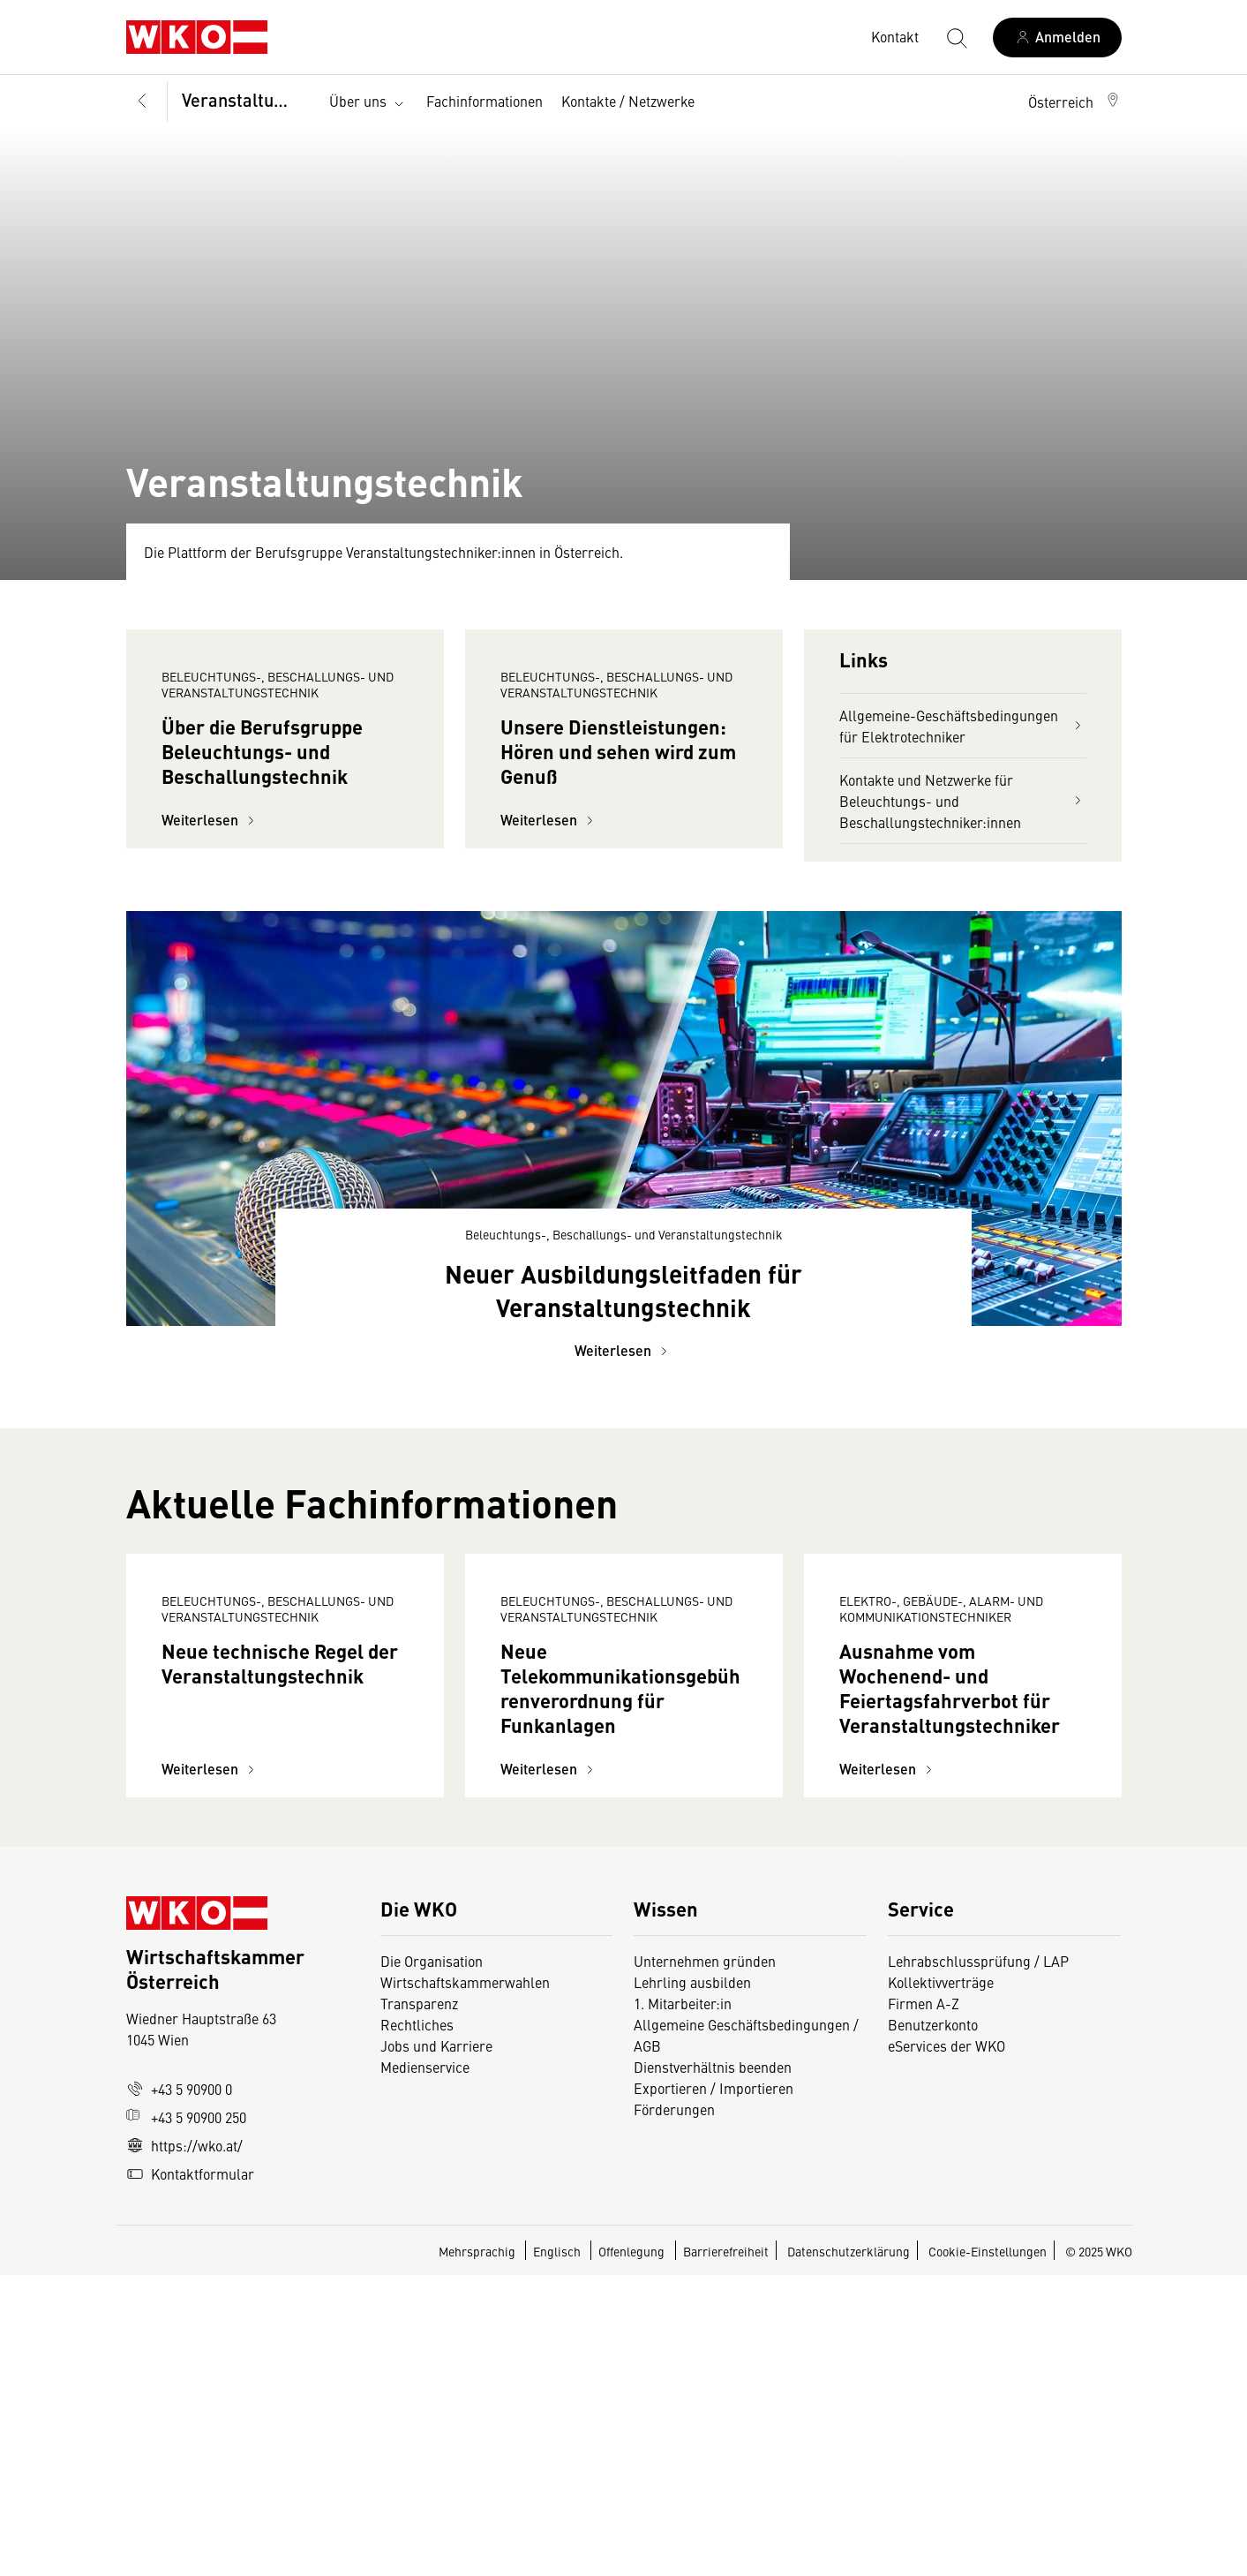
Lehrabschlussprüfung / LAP (978, 2261)
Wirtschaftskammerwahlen (465, 2283)
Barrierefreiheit (726, 2552)
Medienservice (425, 2367)
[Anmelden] (1057, 37)
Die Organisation (431, 2261)
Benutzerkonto (933, 2325)
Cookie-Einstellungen (987, 2552)
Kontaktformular (190, 2474)
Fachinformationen (484, 100)
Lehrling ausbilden (692, 2283)
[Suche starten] (955, 37)
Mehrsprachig (478, 2552)
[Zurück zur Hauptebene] (142, 102)
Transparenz (419, 2304)
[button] (1075, 101)
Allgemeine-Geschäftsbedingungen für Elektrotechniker (962, 725)
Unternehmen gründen (705, 2261)
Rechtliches (417, 2325)
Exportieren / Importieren (713, 2389)
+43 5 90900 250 (186, 2418)
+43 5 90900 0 (179, 2389)
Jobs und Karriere (436, 2346)
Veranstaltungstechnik (245, 99)
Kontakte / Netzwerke (628, 100)
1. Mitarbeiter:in (683, 2304)
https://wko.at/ (184, 2446)
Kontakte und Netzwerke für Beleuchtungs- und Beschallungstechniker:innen (962, 801)
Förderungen (674, 2410)
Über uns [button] (368, 101)
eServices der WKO (946, 2346)
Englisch (558, 2552)
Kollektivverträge (941, 2283)
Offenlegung (631, 2552)
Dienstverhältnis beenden (713, 2367)
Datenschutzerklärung (848, 2552)
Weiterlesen (210, 977)
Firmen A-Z (923, 2304)
